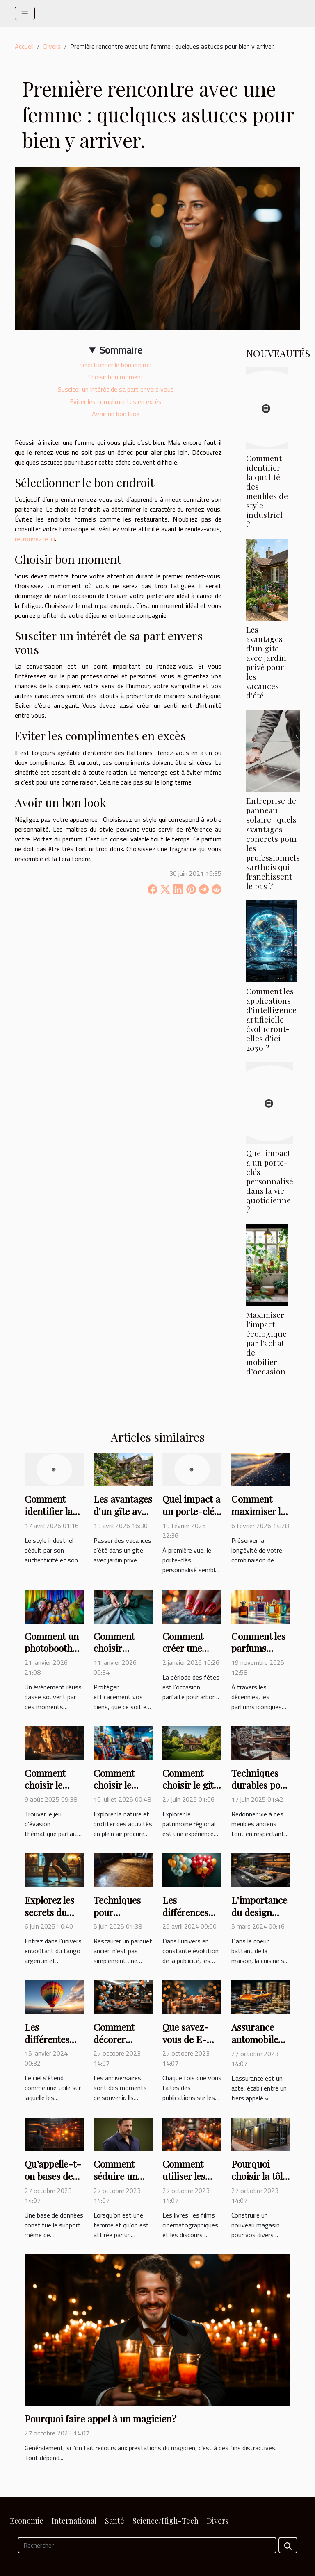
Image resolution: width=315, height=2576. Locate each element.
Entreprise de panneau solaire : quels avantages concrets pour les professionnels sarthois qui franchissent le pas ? (273, 843)
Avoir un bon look (115, 414)
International (74, 2521)
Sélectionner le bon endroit (116, 365)
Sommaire (121, 349)
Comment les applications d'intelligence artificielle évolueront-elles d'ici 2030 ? (271, 1019)
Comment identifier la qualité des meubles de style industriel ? (267, 491)
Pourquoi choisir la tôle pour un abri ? (260, 2176)
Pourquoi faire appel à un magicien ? (100, 2418)
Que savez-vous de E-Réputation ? (187, 2039)
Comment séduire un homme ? (115, 2176)
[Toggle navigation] (25, 13)
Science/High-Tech (165, 2521)
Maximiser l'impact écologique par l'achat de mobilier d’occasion (266, 1342)
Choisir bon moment (116, 377)
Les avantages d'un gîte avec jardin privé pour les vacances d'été (266, 662)
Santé (114, 2521)
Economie (26, 2521)
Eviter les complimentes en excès (116, 401)
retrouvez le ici (35, 539)
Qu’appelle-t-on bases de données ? (53, 2176)
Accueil (24, 46)
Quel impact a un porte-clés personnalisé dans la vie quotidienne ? (269, 1181)
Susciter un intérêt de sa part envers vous (116, 389)
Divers (52, 46)
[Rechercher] (147, 2545)
